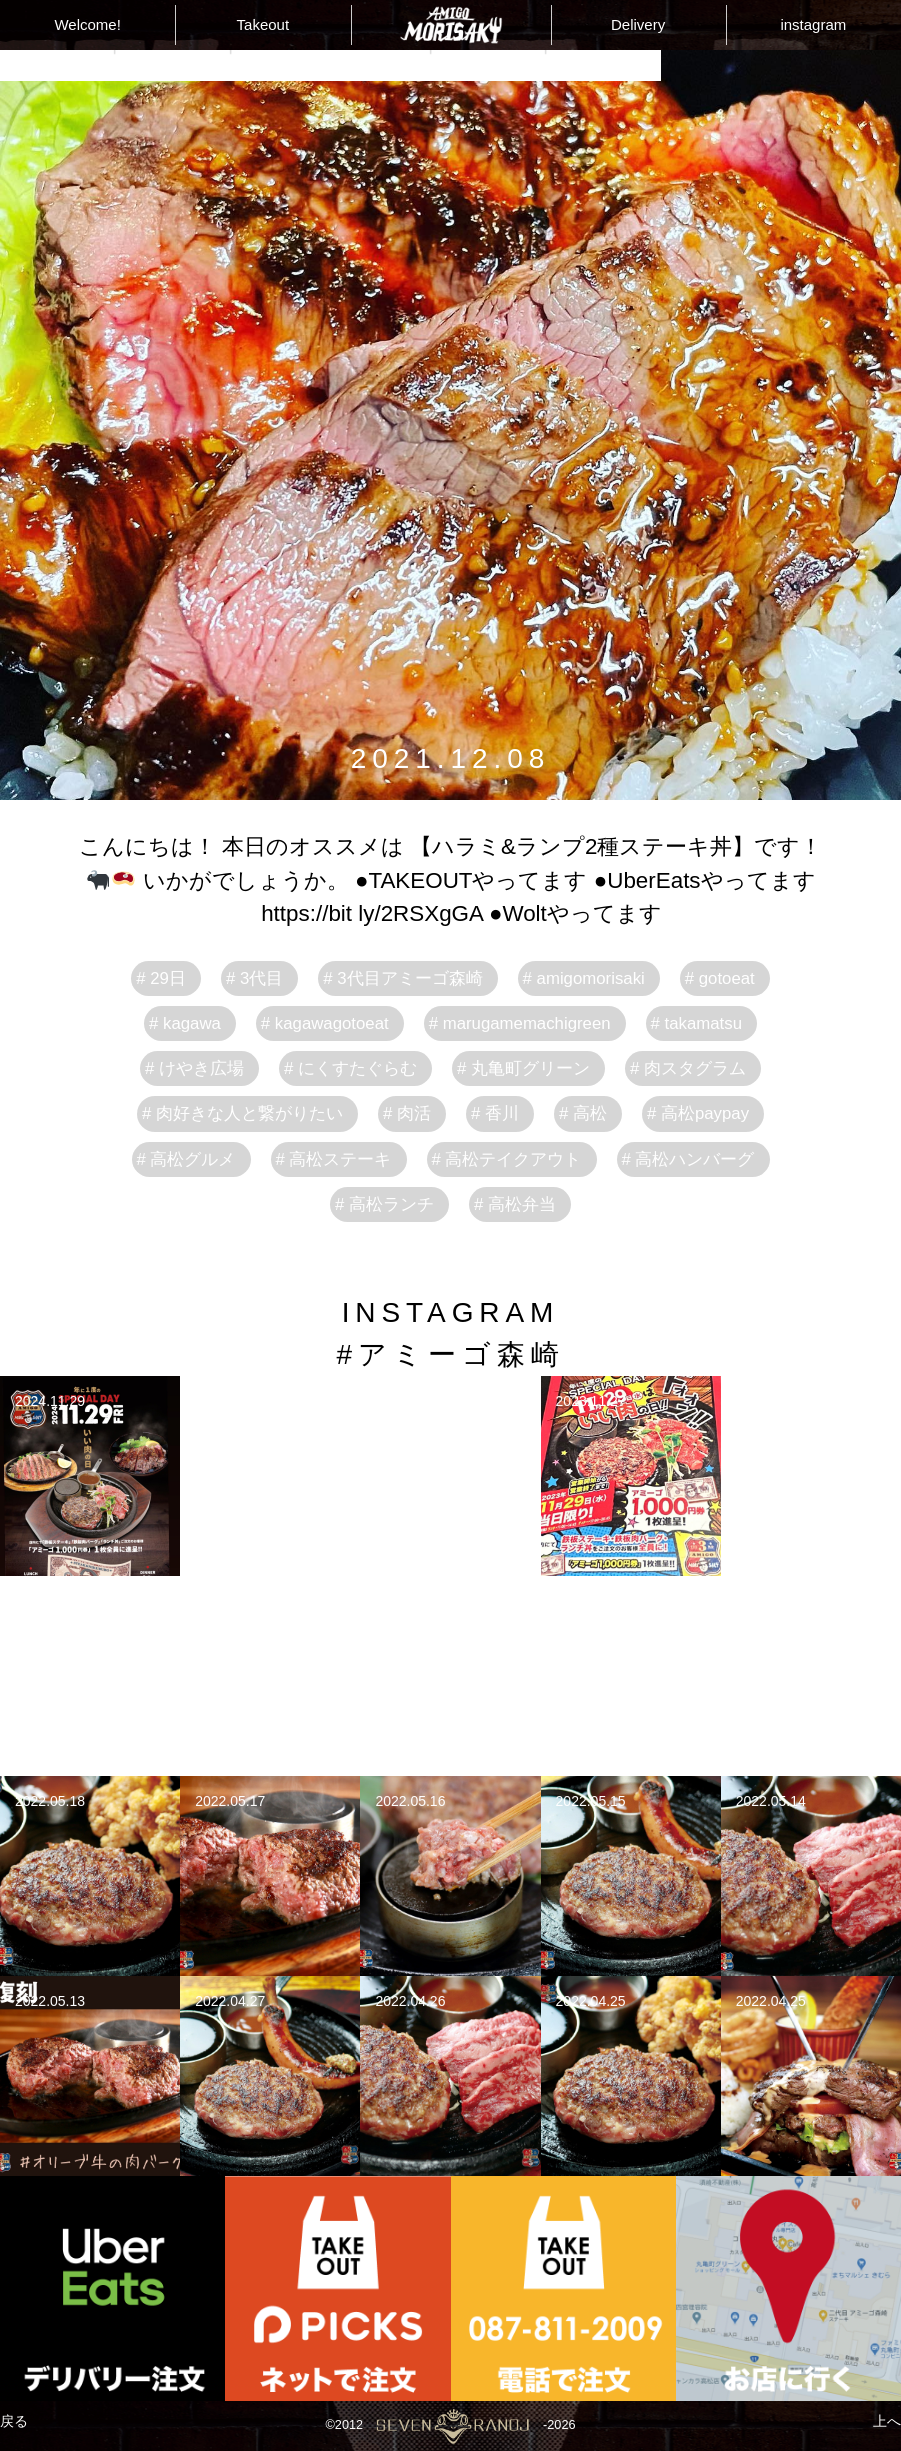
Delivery (638, 24)
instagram (813, 24)
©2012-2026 (450, 2426)
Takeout (263, 24)
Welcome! (87, 24)
